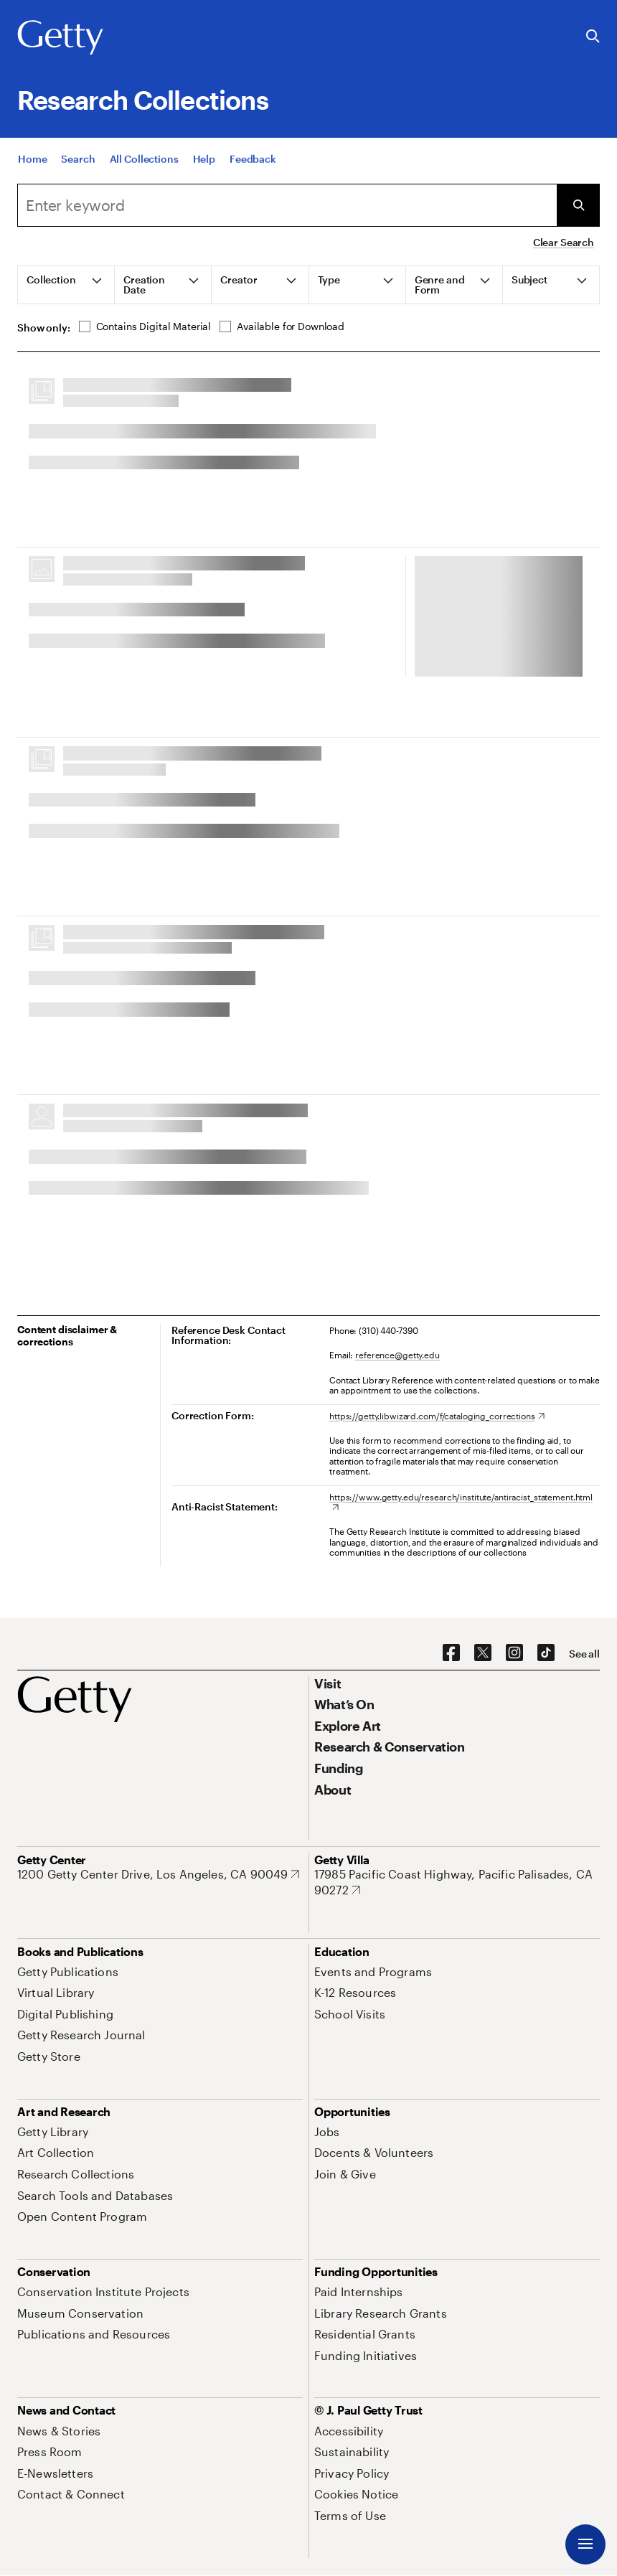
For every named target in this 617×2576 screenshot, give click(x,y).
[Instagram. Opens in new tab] (514, 1653)
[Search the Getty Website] (593, 36)
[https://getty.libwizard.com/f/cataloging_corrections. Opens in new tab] (437, 1416)
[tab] (66, 285)
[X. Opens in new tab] (482, 1653)
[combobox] (287, 205)
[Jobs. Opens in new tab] (327, 2131)
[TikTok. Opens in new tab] (546, 1653)
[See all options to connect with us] (584, 1654)
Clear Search (563, 242)
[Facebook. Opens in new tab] (451, 1653)
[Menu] (585, 2544)
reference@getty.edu (397, 1355)
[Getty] (60, 38)
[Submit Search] (578, 205)
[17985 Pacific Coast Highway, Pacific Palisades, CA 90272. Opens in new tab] (457, 1881)
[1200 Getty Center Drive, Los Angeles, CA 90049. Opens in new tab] (158, 1874)
